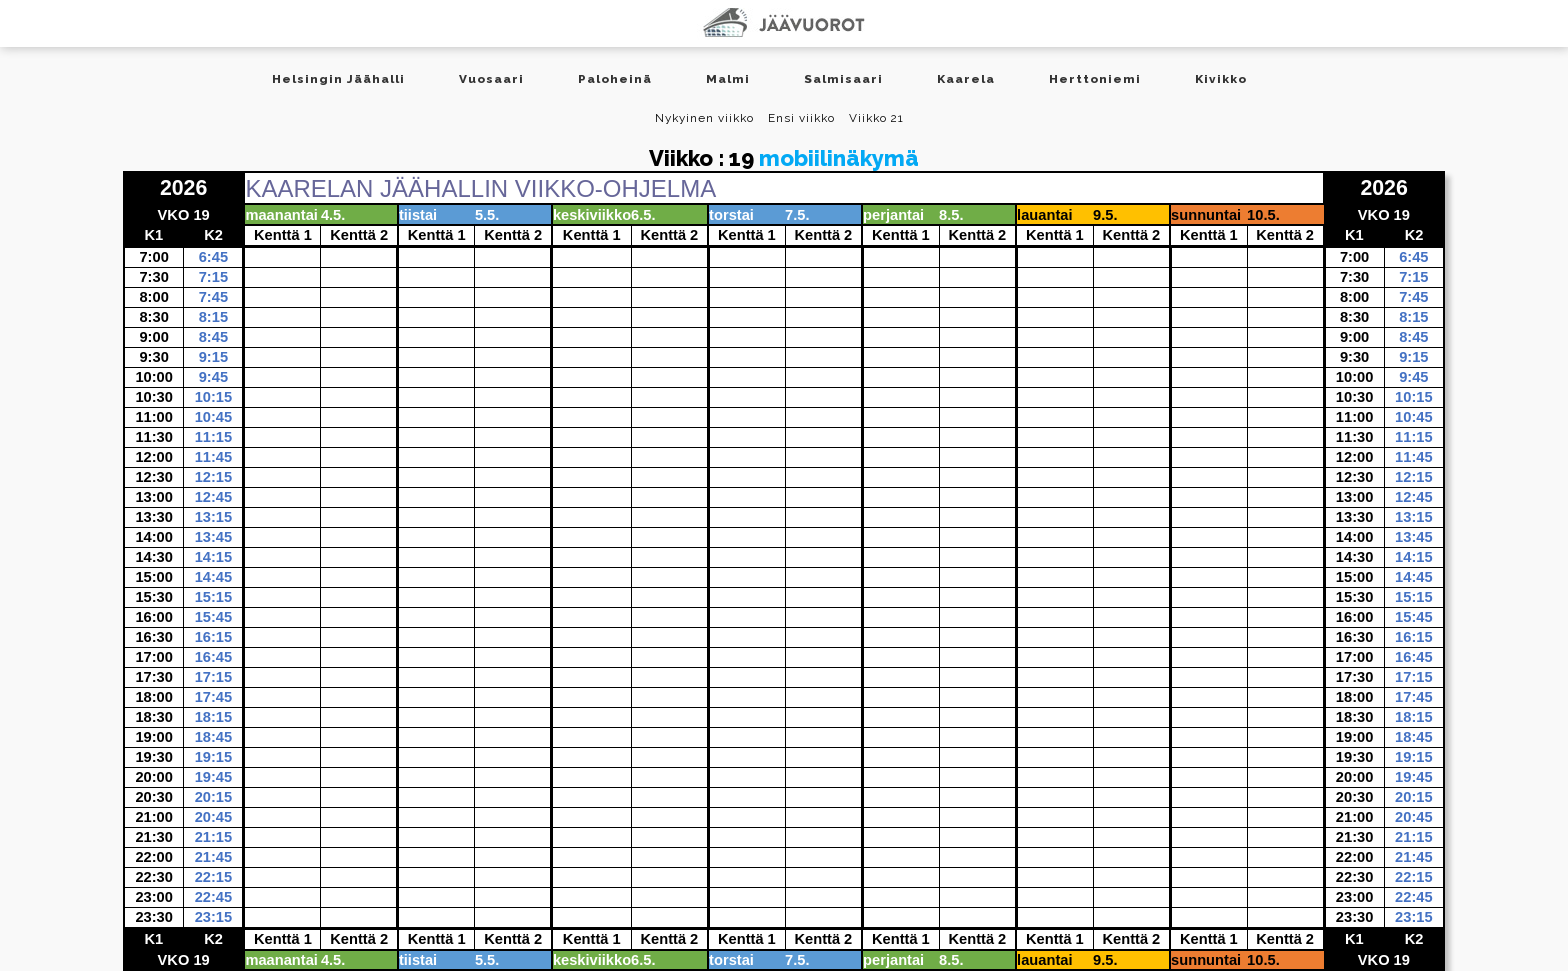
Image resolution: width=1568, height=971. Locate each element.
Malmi (728, 79)
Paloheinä (615, 79)
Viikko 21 (876, 118)
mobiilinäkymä (839, 158)
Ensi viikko (801, 118)
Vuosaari (491, 79)
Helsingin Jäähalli (338, 79)
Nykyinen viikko (704, 118)
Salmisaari (843, 79)
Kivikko (1221, 79)
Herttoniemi (1095, 79)
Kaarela (966, 79)
